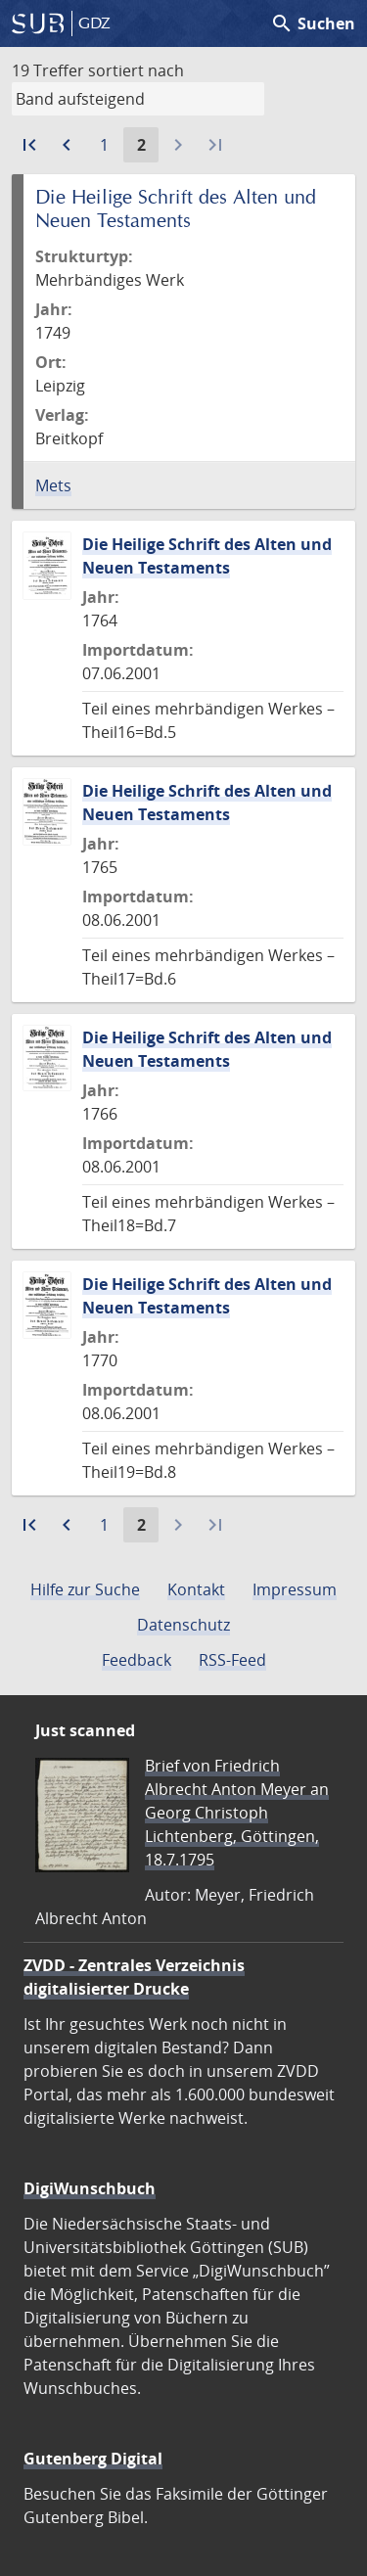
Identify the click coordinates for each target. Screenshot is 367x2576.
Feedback (136, 1660)
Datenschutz (183, 1624)
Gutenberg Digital (92, 2458)
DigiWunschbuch (89, 2188)
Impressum (294, 1589)
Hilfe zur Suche (85, 1589)
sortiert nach (136, 70)
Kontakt (196, 1589)
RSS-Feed (232, 1660)
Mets (53, 485)
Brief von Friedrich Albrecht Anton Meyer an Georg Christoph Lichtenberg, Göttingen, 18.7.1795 (237, 1812)
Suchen (312, 23)
